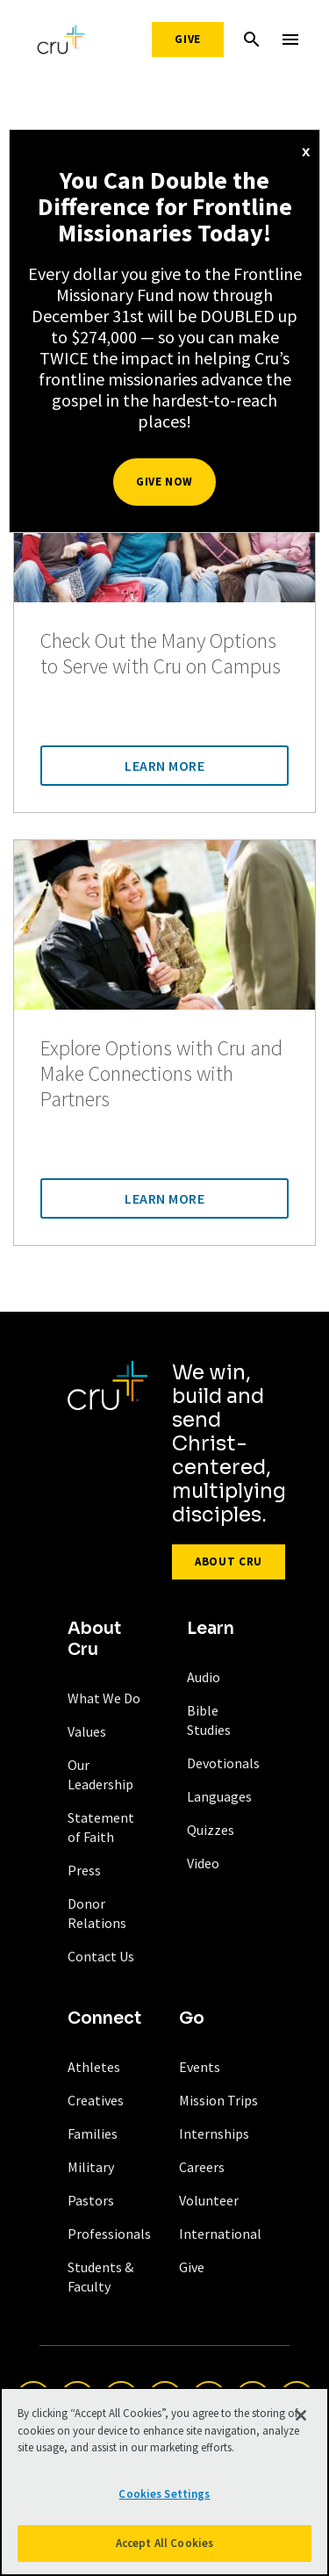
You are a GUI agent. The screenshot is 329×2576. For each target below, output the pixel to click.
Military (91, 2167)
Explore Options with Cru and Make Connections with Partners (161, 1074)
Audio (203, 1677)
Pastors (91, 2200)
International (220, 2233)
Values (87, 1731)
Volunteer (209, 2200)
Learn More (164, 765)
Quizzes (210, 1829)
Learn (210, 1628)
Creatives (96, 2100)
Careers (202, 2167)
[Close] (301, 2415)
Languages (219, 1796)
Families (93, 2133)
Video (203, 1863)
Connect (104, 2018)
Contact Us (101, 1956)
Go (191, 2018)
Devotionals (223, 1763)
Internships (214, 2133)
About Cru (228, 1561)
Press (84, 1870)
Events (199, 2067)
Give (188, 39)
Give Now (164, 481)
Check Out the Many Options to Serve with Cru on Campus (160, 654)
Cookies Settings (164, 2493)
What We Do (104, 1698)
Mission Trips (218, 2100)
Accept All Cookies (164, 2543)
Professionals (109, 2233)
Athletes (94, 2067)
